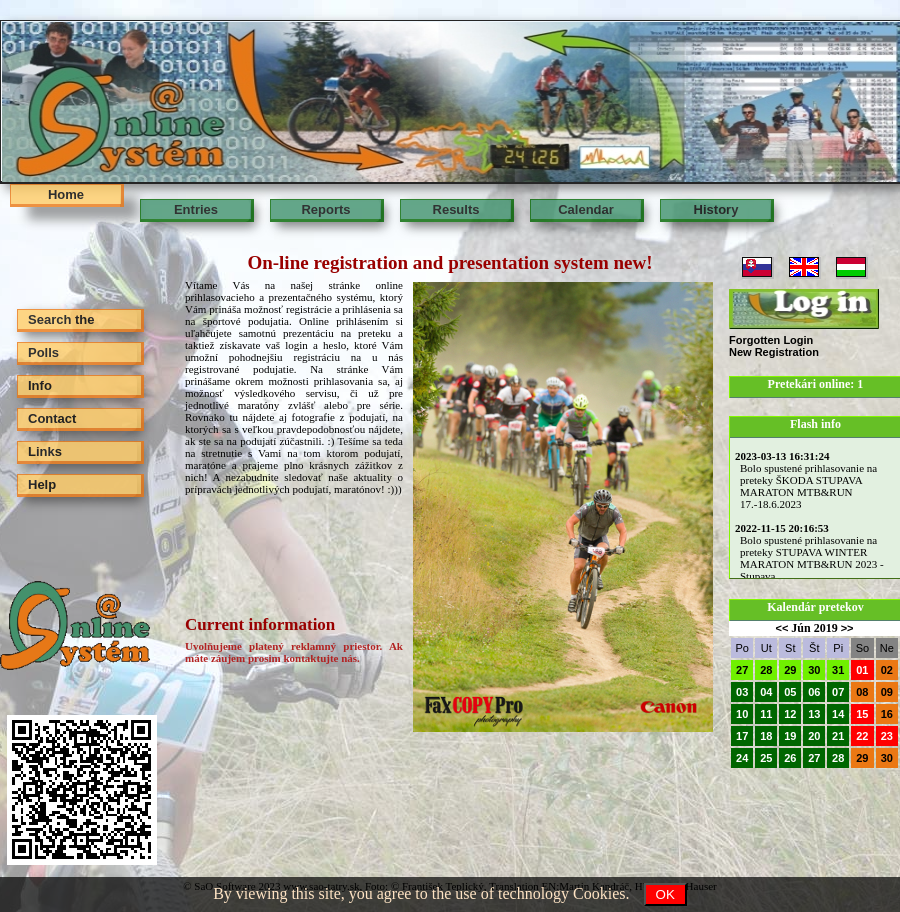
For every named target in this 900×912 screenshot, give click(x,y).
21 (838, 736)
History (716, 209)
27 (742, 670)
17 (742, 736)
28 (766, 670)
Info (40, 385)
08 (862, 692)
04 (766, 692)
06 (814, 692)
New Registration (774, 352)
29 (790, 670)
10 (742, 714)
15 (862, 714)
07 (838, 692)
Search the (61, 319)
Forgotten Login (771, 340)
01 (862, 670)
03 (742, 692)
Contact (52, 418)
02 (887, 670)
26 (790, 758)
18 (766, 736)
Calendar (586, 209)
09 (887, 692)
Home (66, 194)
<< (781, 628)
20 (814, 736)
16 (887, 714)
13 (814, 714)
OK (665, 894)
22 (862, 736)
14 (838, 714)
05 (790, 692)
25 (766, 758)
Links (45, 451)
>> (847, 628)
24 (742, 758)
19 (790, 736)
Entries (196, 209)
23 (887, 736)
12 (790, 714)
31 (838, 670)
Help (42, 484)
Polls (43, 352)
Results (456, 209)
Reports (325, 209)
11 (766, 714)
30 (814, 670)
